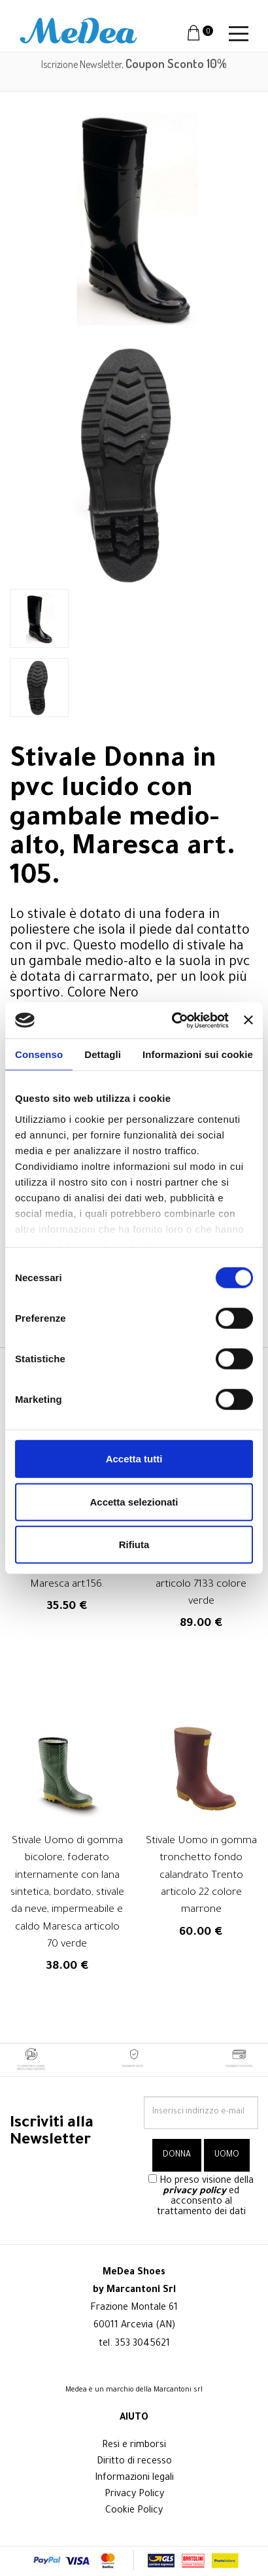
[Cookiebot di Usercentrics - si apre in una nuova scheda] (173, 1020)
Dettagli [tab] (102, 1054)
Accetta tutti (134, 1458)
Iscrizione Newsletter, (134, 64)
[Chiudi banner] (248, 1020)
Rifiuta (134, 1544)
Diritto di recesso (134, 2462)
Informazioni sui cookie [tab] (197, 1054)
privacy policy (194, 2192)
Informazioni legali (134, 2478)
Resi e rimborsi (134, 2446)
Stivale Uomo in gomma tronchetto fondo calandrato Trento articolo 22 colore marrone (201, 1876)
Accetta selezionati (134, 1501)
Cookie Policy (134, 2511)
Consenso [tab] (39, 1054)
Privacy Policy (134, 2495)
